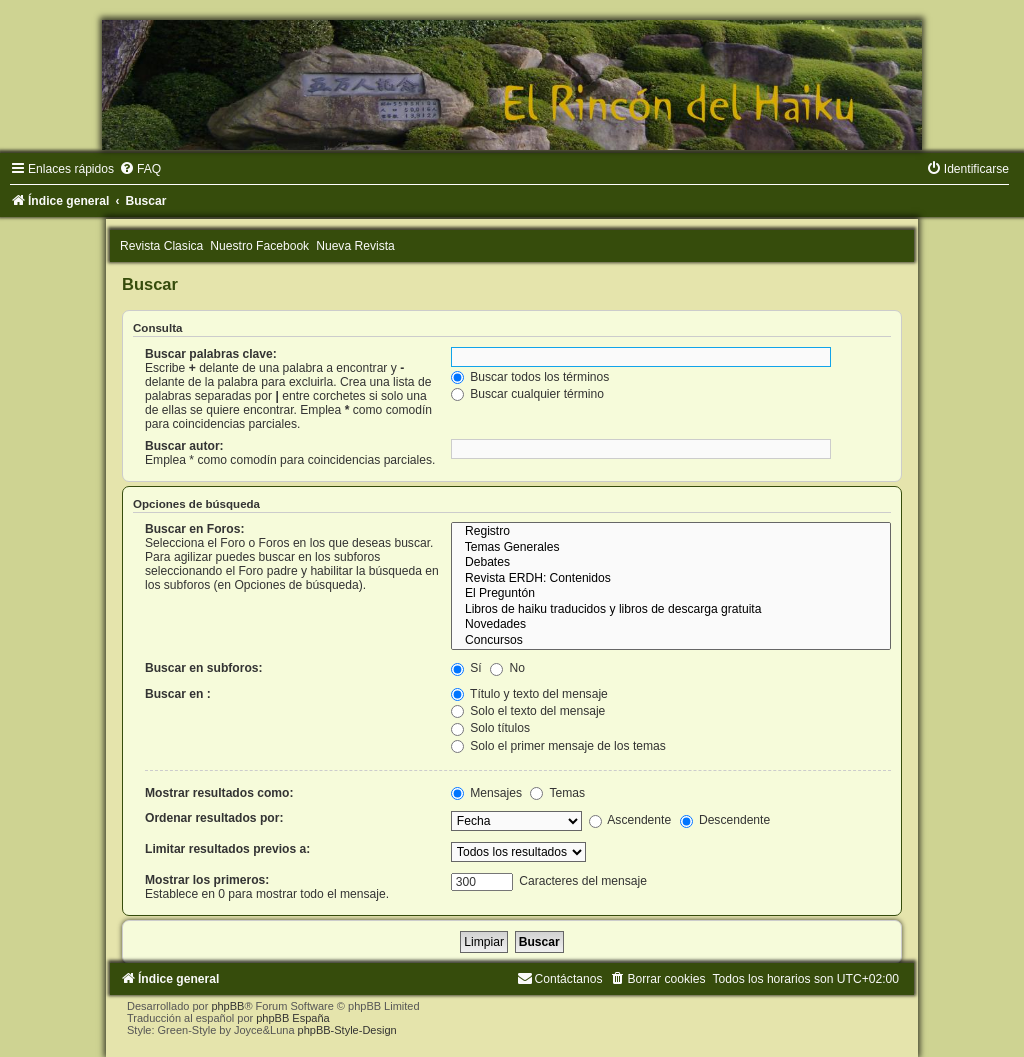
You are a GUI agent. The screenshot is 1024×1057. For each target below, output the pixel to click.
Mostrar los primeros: (207, 880)
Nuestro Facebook (259, 246)
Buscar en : (178, 694)
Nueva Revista (355, 246)
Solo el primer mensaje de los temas (558, 746)
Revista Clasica (161, 246)
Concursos (671, 641)
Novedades (671, 625)
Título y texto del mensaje (529, 694)
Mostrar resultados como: (219, 793)
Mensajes (486, 793)
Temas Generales (671, 548)
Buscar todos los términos (530, 377)
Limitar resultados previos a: (227, 849)
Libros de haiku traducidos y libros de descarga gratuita (671, 610)
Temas (557, 793)
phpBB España (292, 1018)
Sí (466, 668)
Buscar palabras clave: (211, 354)
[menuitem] (140, 169)
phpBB (227, 1006)
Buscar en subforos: (204, 668)
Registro (671, 532)
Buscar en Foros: (194, 529)
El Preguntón (671, 594)
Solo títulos (490, 728)
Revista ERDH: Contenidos (671, 579)
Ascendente (630, 820)
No (507, 668)
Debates (671, 563)
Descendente (725, 820)
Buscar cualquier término (527, 394)
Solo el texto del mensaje (528, 711)
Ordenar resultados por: (214, 818)
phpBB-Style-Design (347, 1030)
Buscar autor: (184, 446)
